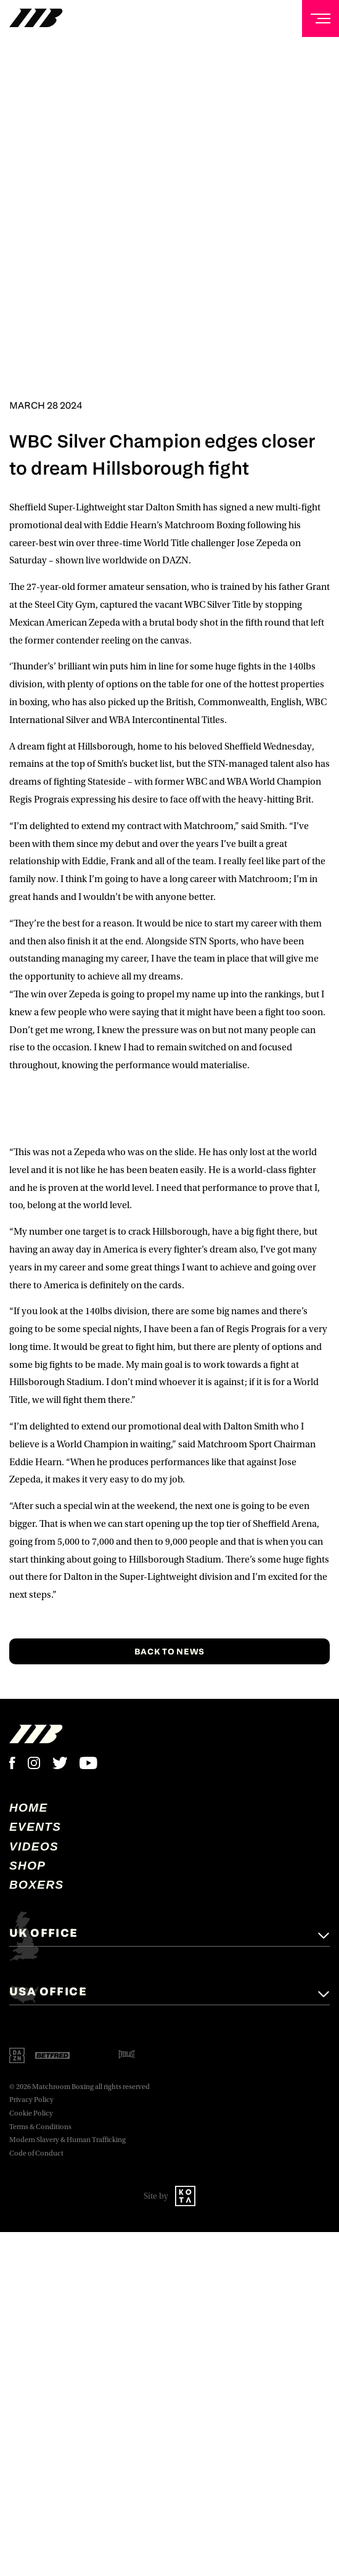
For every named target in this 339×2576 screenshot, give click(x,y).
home (28, 1807)
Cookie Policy (31, 2113)
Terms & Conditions (40, 2127)
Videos (34, 1846)
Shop (27, 1865)
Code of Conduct (36, 2153)
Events (35, 1826)
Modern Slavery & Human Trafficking (67, 2140)
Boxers (36, 1884)
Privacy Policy (31, 2100)
